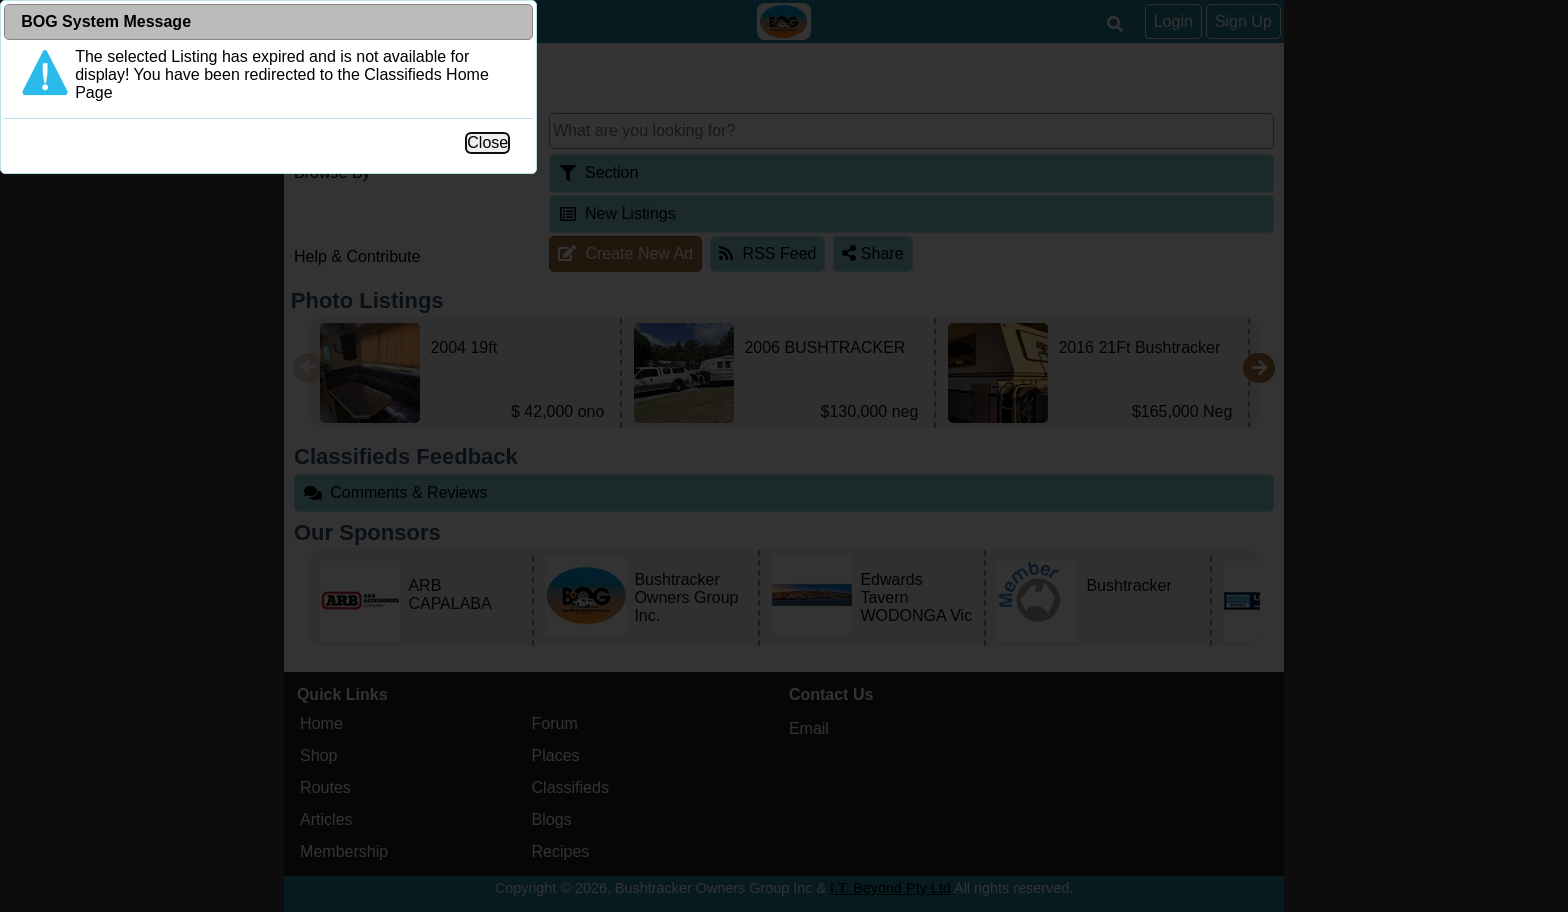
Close (999, 415)
